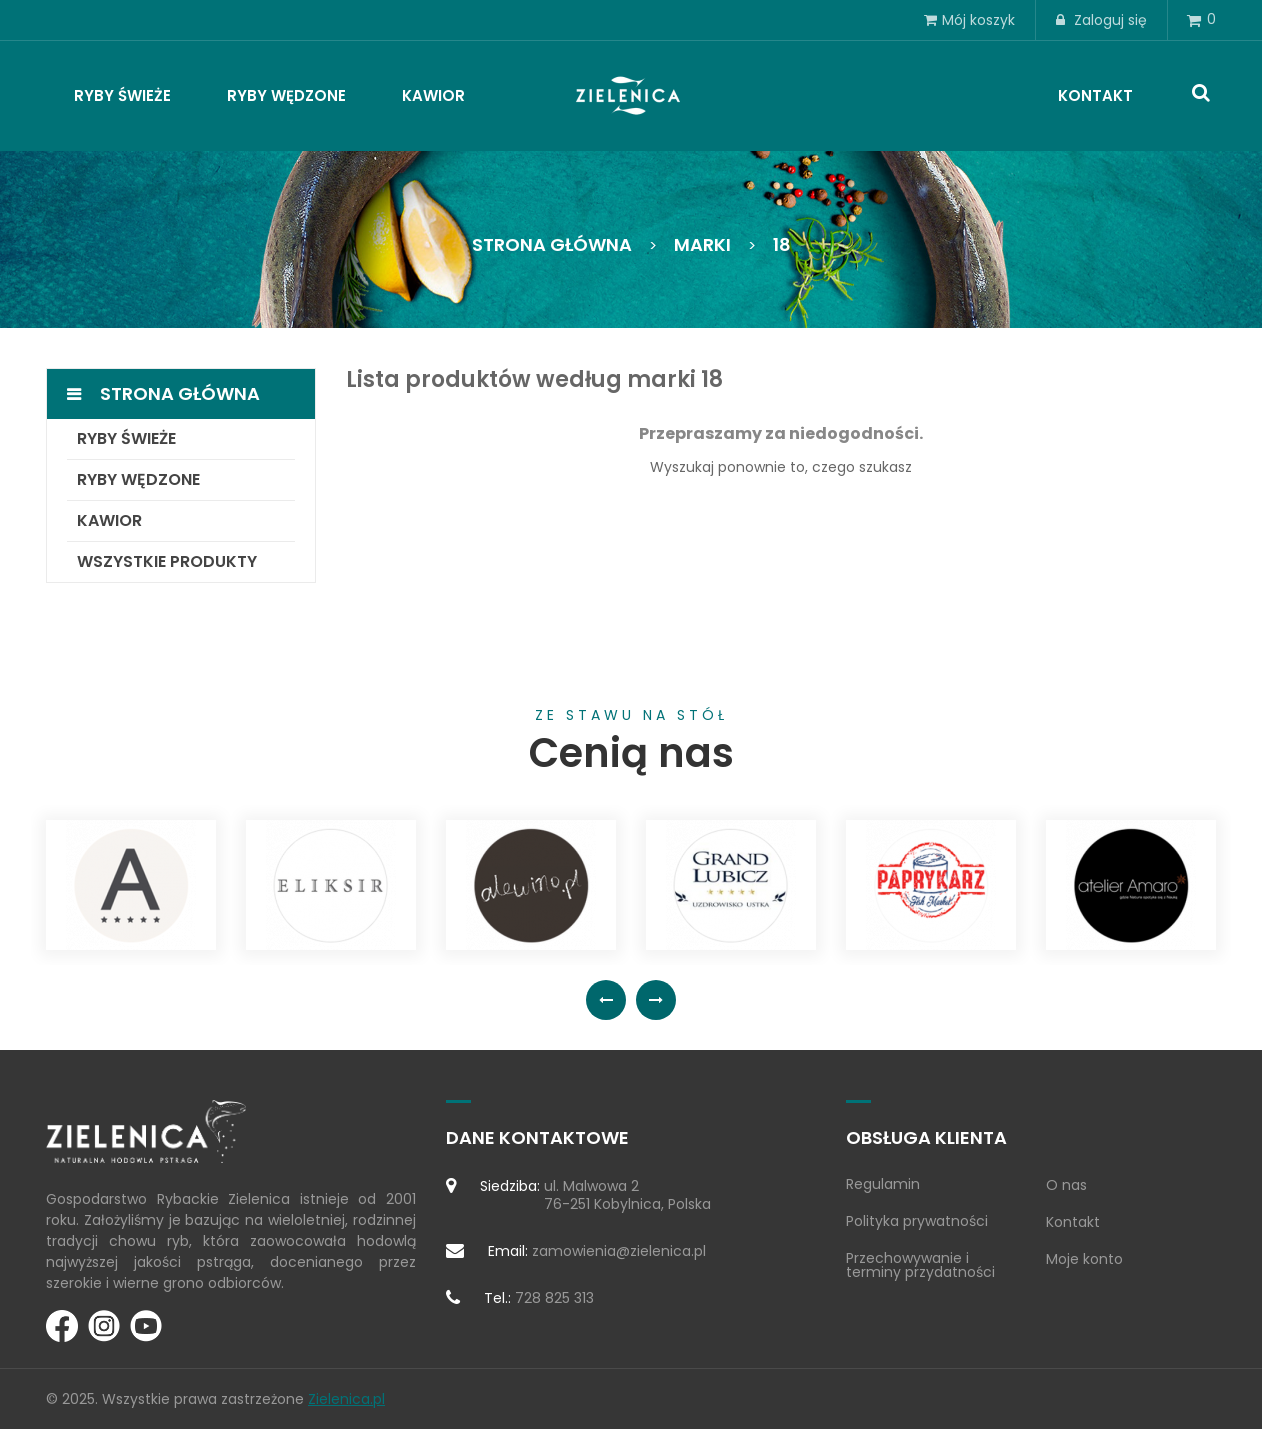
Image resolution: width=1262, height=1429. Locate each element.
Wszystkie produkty (167, 561)
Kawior (109, 520)
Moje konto (1084, 1259)
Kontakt (1073, 1222)
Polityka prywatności (917, 1221)
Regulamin (883, 1184)
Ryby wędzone (138, 479)
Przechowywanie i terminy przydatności (920, 1265)
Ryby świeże (126, 438)
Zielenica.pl (346, 1399)
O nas (1066, 1185)
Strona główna (180, 393)
